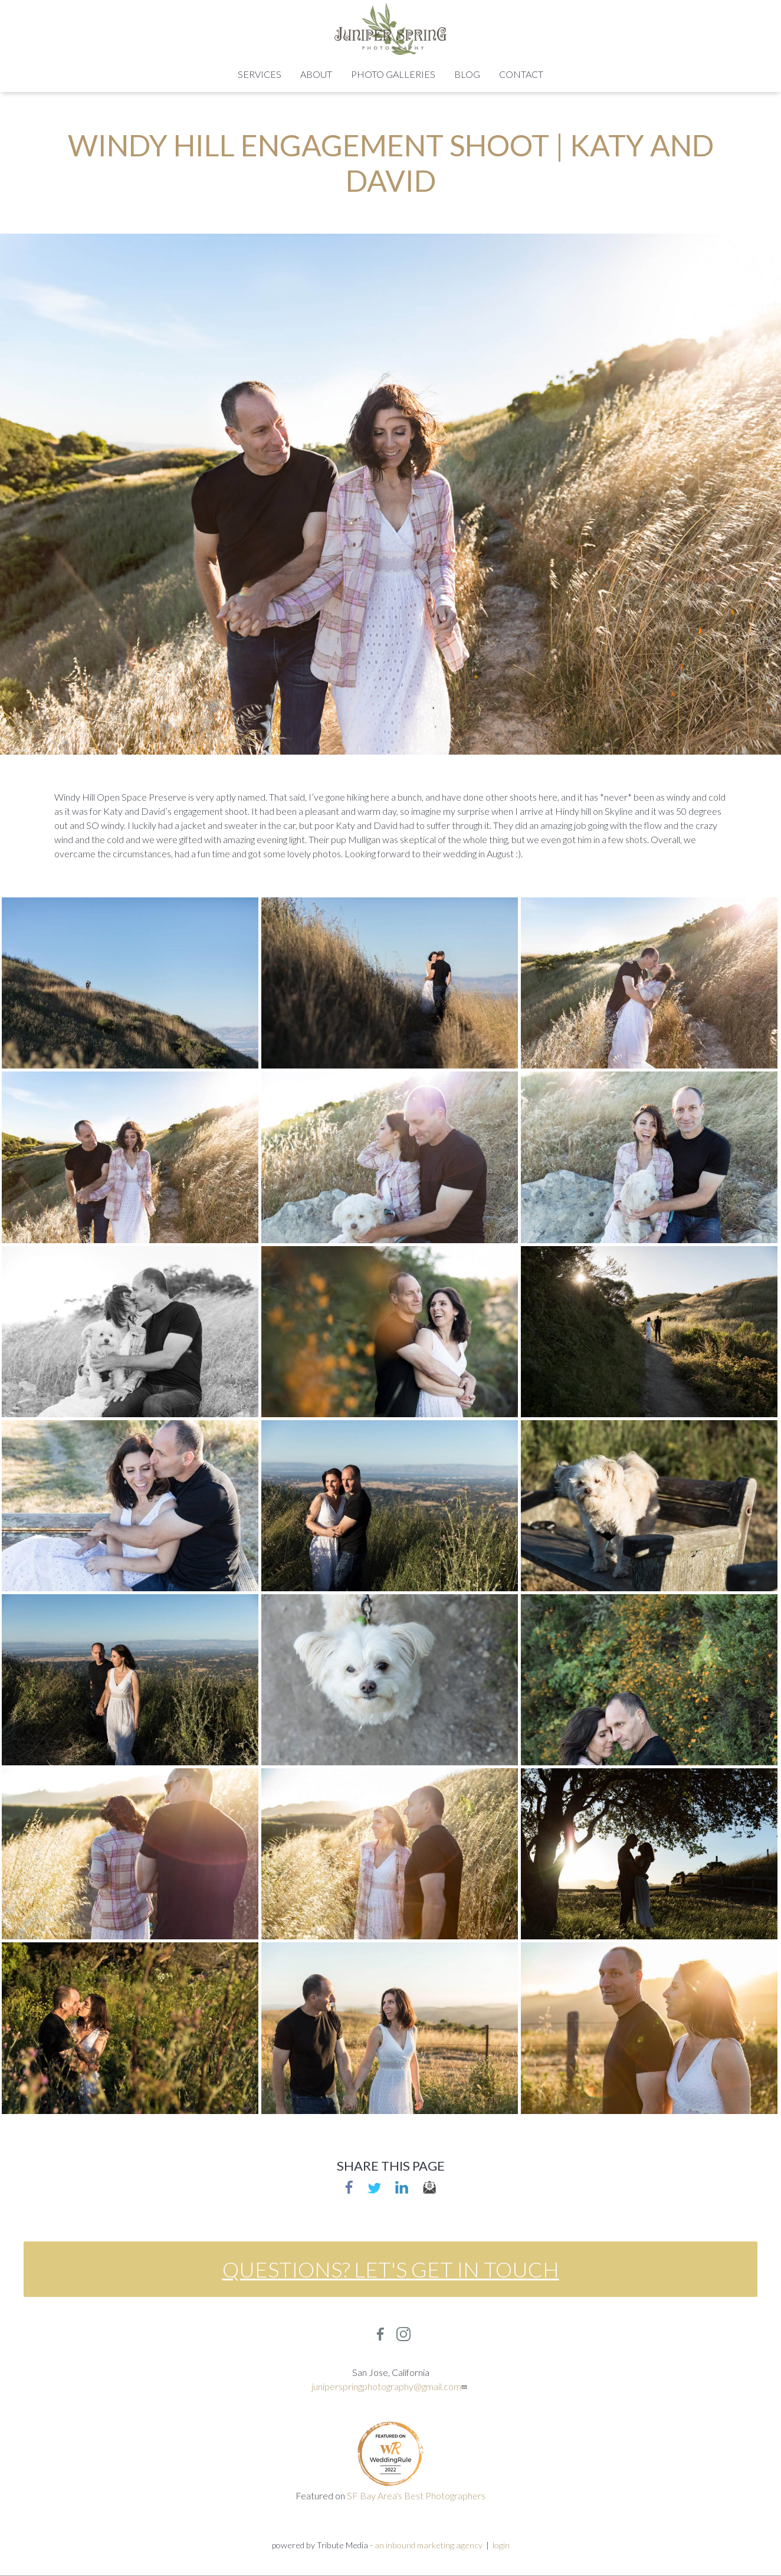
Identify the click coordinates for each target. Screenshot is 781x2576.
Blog (467, 74)
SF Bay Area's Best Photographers (416, 2495)
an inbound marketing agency (429, 2545)
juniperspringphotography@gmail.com (390, 2386)
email (429, 2187)
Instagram (403, 2334)
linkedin (402, 2187)
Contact (521, 74)
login (501, 2545)
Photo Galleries (393, 74)
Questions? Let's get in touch (390, 2269)
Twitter (374, 2187)
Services (259, 74)
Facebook (349, 2187)
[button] (130, 981)
